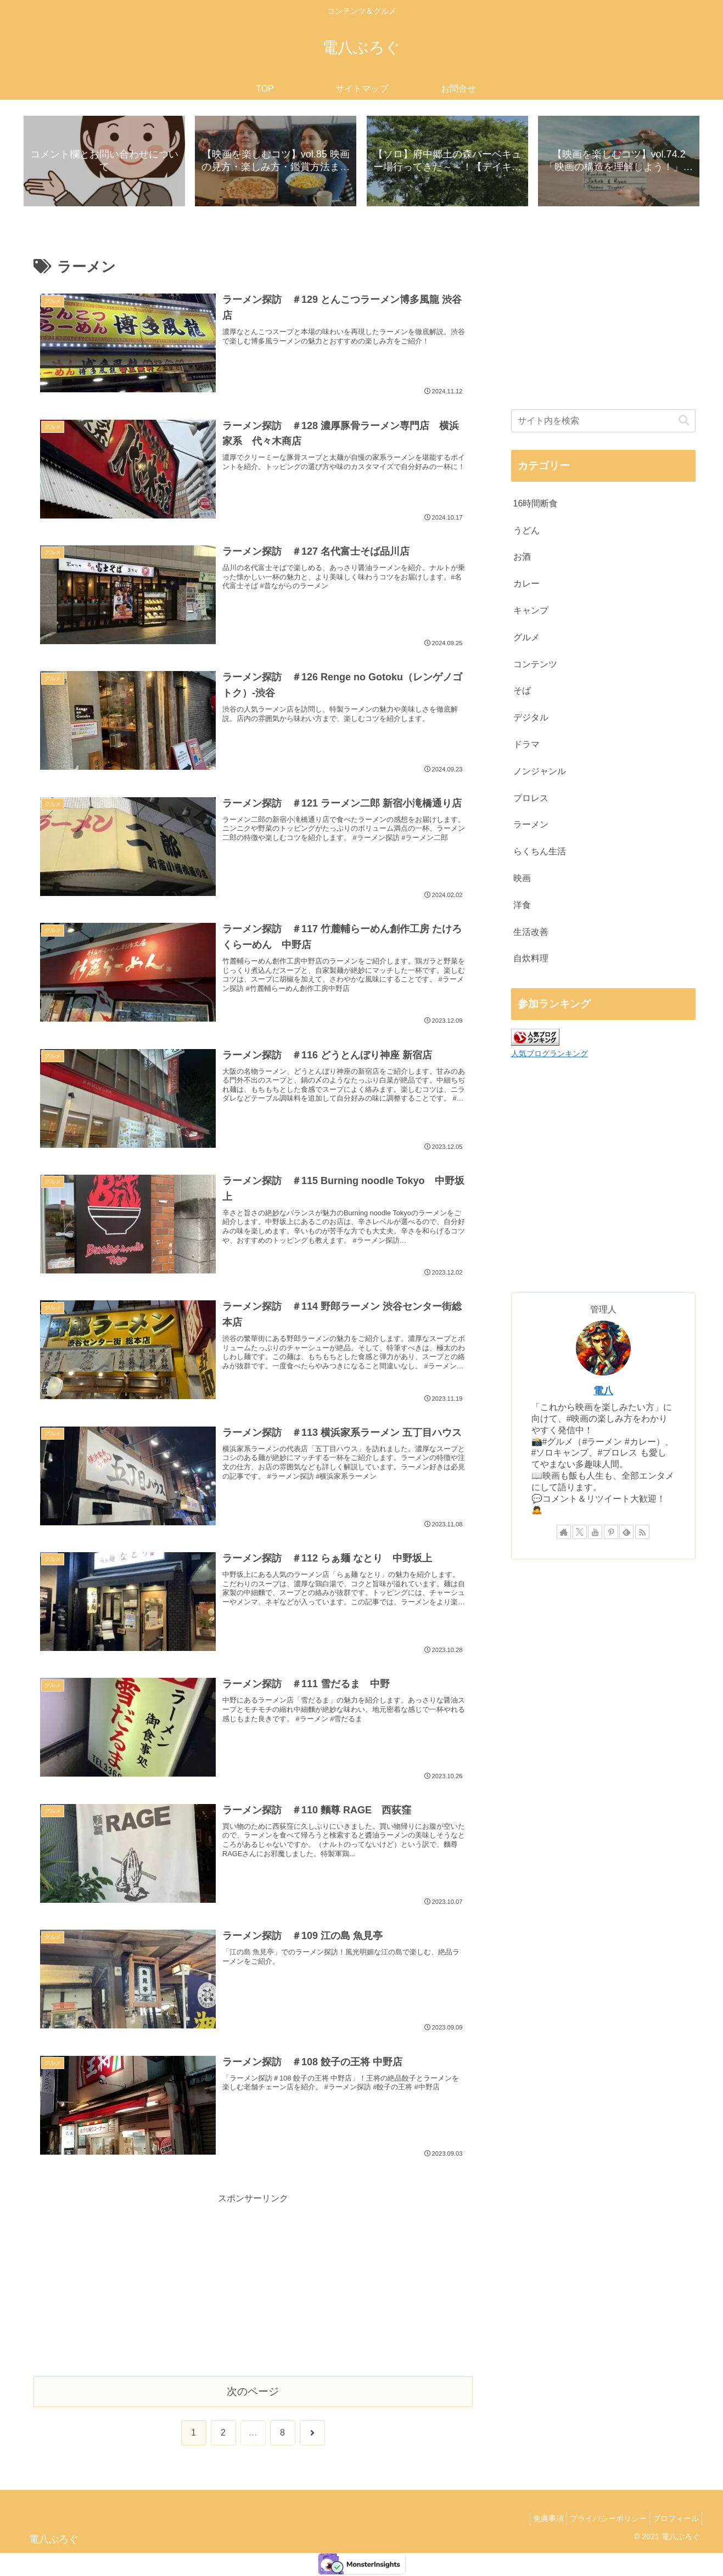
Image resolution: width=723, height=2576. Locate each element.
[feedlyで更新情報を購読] (626, 1533)
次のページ (253, 2392)
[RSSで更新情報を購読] (642, 1533)
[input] (603, 422)
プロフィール (673, 2520)
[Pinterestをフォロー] (611, 1533)
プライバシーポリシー (600, 2520)
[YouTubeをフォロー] (595, 1533)
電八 (603, 1392)
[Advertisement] (253, 2285)
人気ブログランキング (549, 1054)
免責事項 (534, 2520)
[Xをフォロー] (580, 1533)
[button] (684, 422)
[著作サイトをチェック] (564, 1533)
